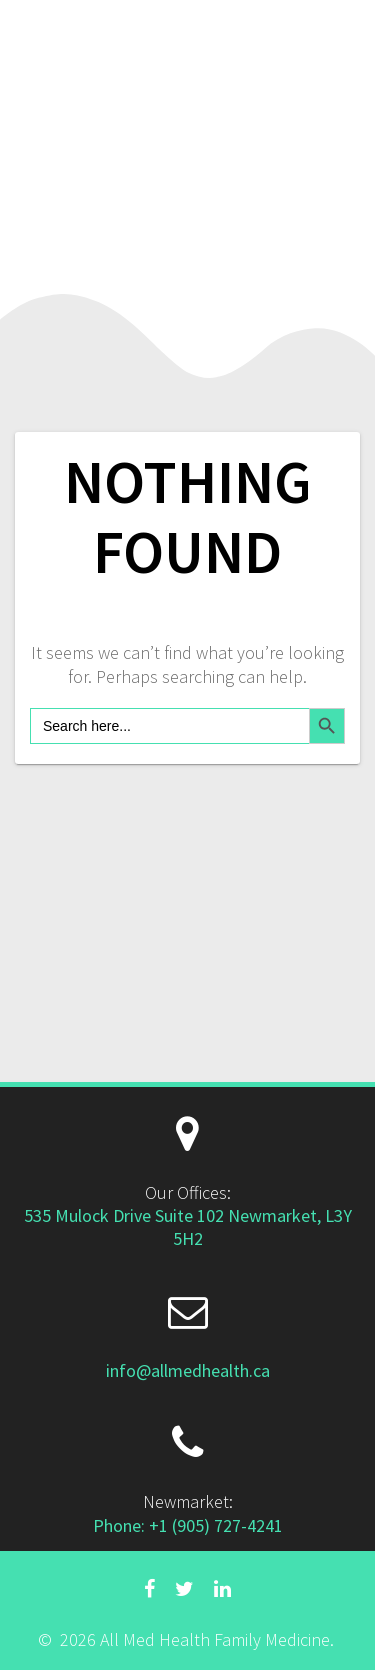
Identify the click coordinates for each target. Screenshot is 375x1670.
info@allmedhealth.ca (188, 1370)
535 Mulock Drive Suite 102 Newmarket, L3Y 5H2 (188, 1227)
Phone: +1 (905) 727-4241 (188, 1525)
